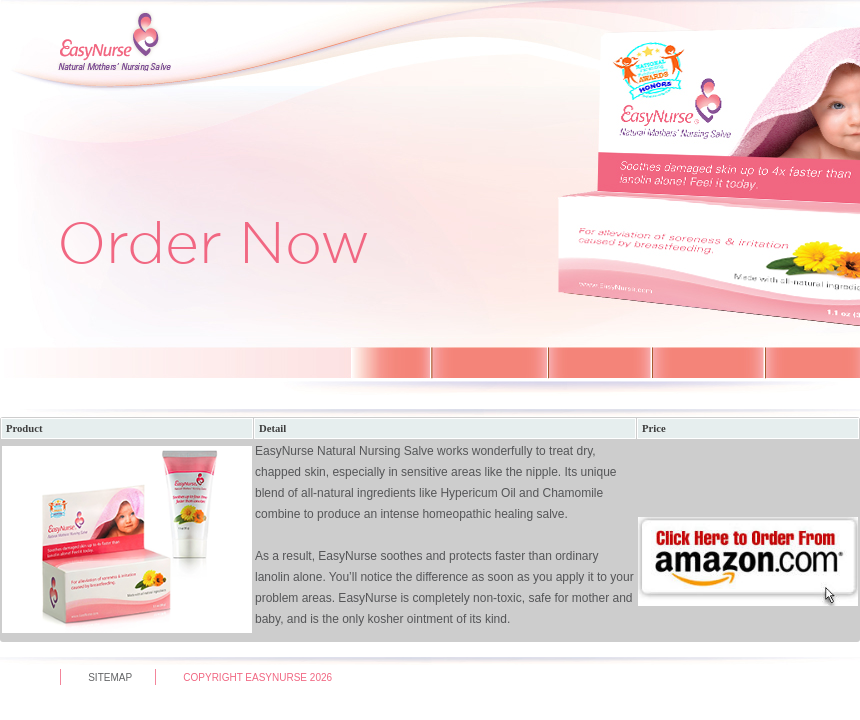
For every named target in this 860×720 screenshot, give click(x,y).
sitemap (110, 677)
